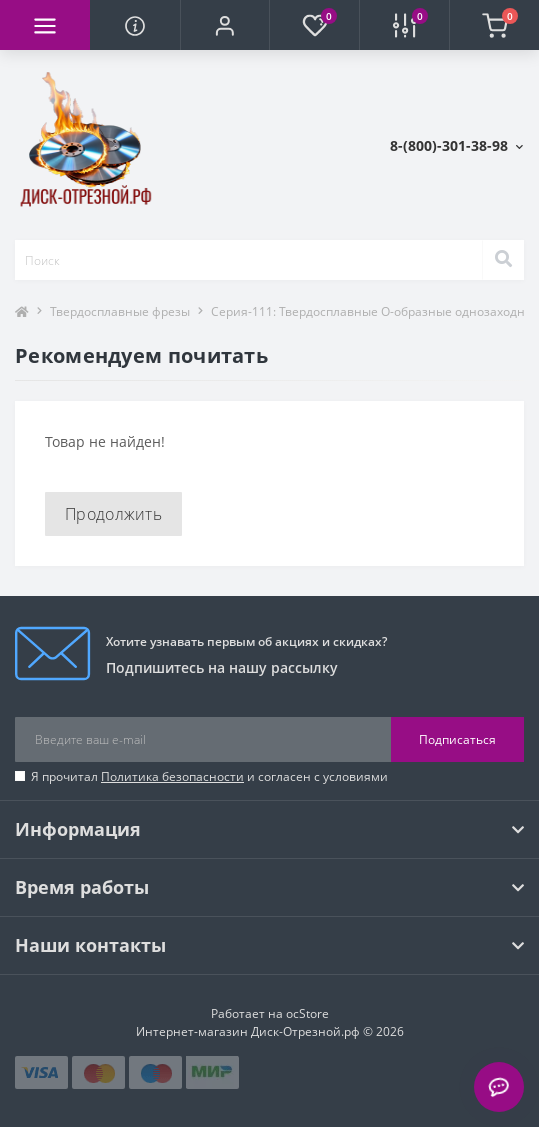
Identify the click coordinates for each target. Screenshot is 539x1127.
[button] (225, 25)
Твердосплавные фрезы (120, 311)
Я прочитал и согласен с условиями (209, 776)
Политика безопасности (172, 776)
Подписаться (457, 739)
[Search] (503, 260)
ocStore (307, 1013)
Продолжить (113, 514)
